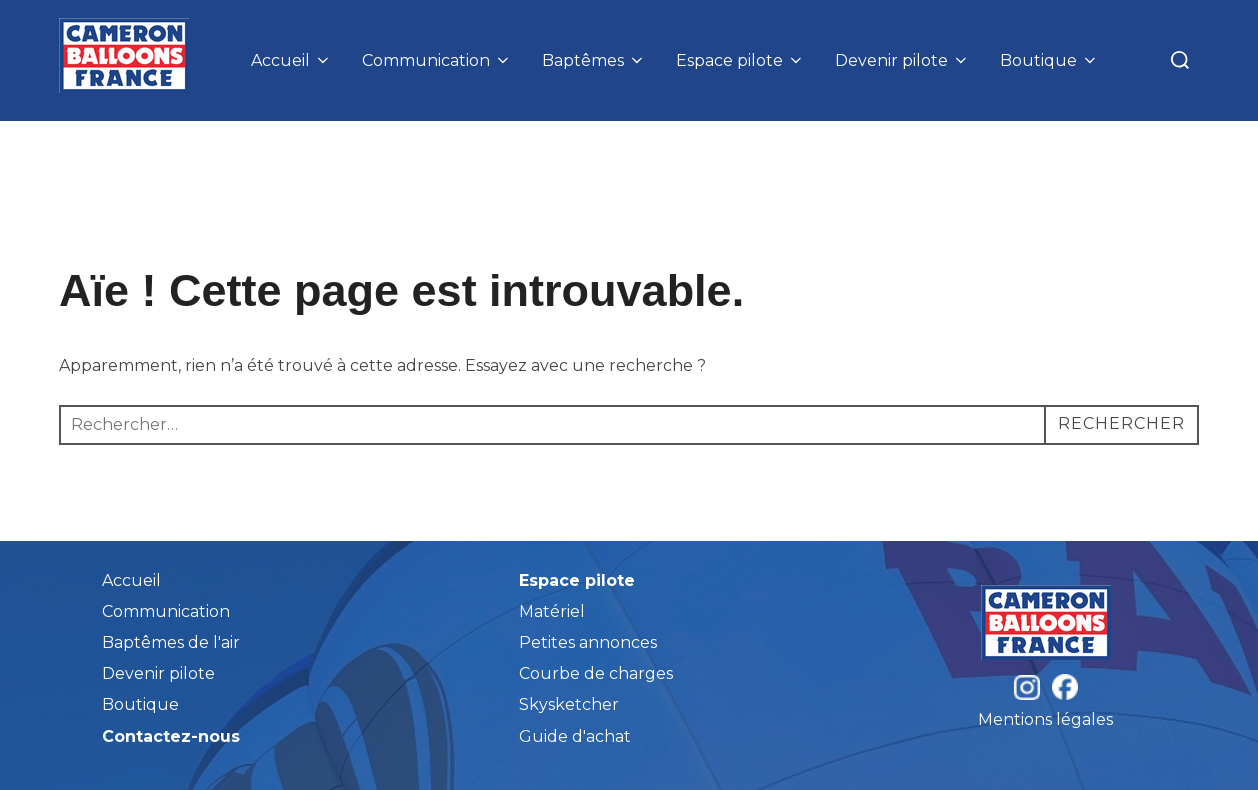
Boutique (1049, 60)
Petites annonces (588, 642)
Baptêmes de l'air (171, 642)
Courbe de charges (596, 673)
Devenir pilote (902, 60)
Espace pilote (740, 60)
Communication (437, 60)
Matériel (552, 611)
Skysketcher (569, 704)
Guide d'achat (575, 736)
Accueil (291, 60)
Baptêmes (594, 60)
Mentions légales (1045, 719)
